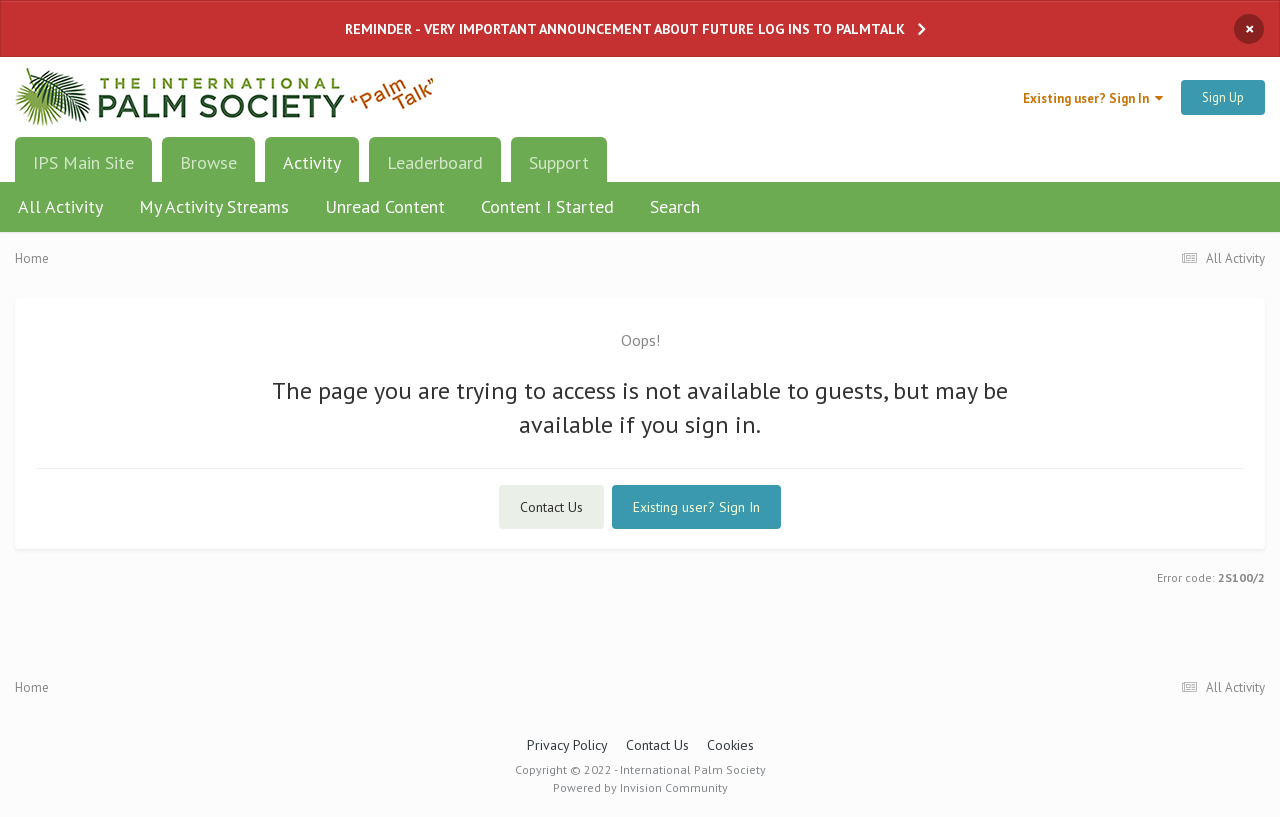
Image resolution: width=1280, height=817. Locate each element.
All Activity (60, 206)
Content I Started (547, 206)
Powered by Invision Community (640, 787)
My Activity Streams (214, 206)
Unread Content (385, 206)
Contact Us (551, 507)
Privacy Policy (567, 745)
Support (559, 162)
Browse (208, 162)
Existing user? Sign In (1093, 98)
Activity (312, 170)
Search (675, 206)
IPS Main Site (83, 162)
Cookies (730, 745)
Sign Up (1223, 97)
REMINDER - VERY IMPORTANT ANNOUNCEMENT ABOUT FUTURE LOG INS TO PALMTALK (625, 29)
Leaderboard (435, 162)
